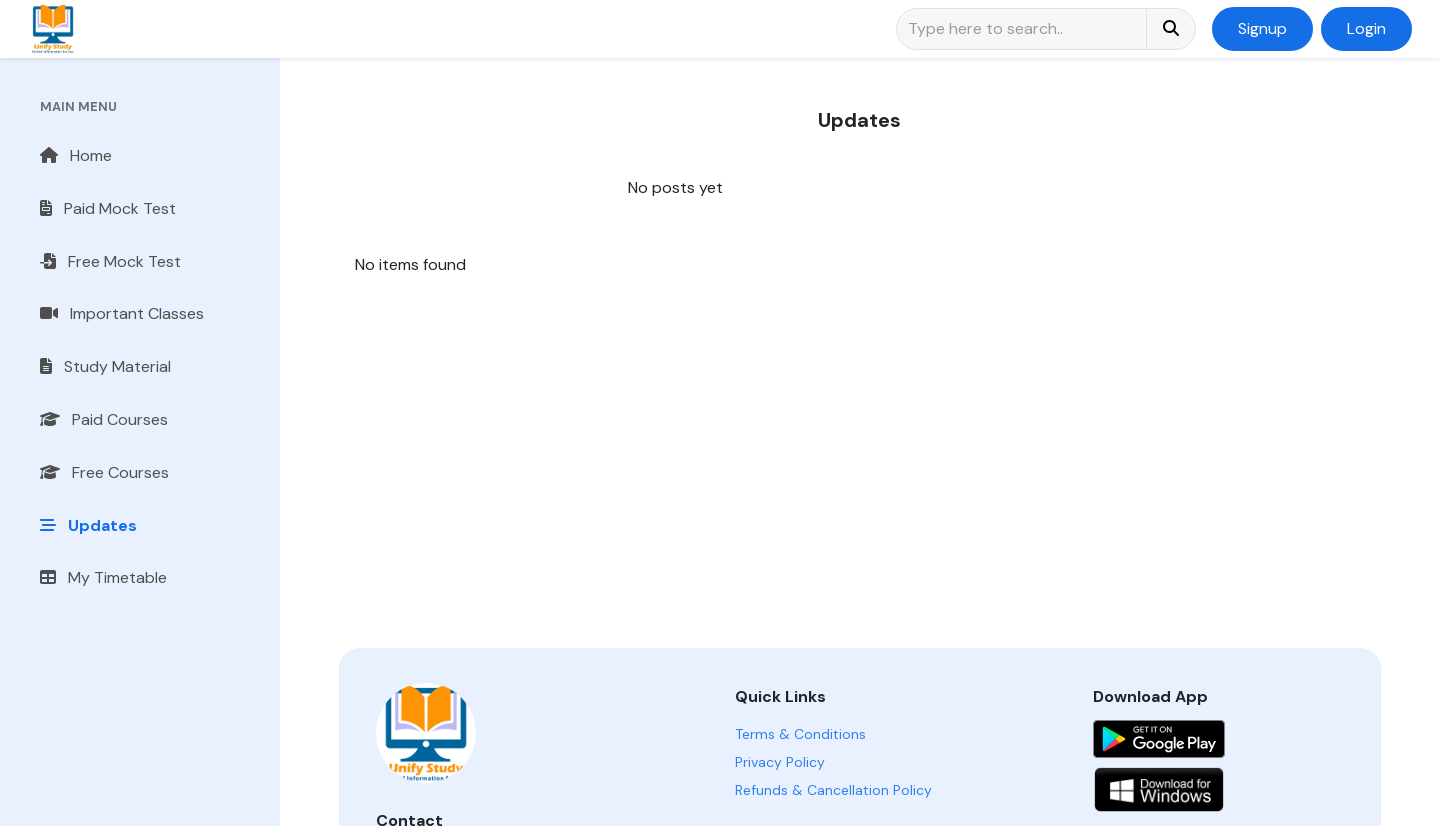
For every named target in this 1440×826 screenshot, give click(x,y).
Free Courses (104, 472)
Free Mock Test (110, 261)
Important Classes (122, 313)
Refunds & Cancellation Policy (833, 790)
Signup (1262, 28)
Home (76, 155)
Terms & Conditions (800, 734)
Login (1366, 28)
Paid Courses (104, 419)
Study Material (105, 366)
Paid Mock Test (108, 208)
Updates (88, 525)
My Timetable (103, 577)
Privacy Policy (780, 762)
